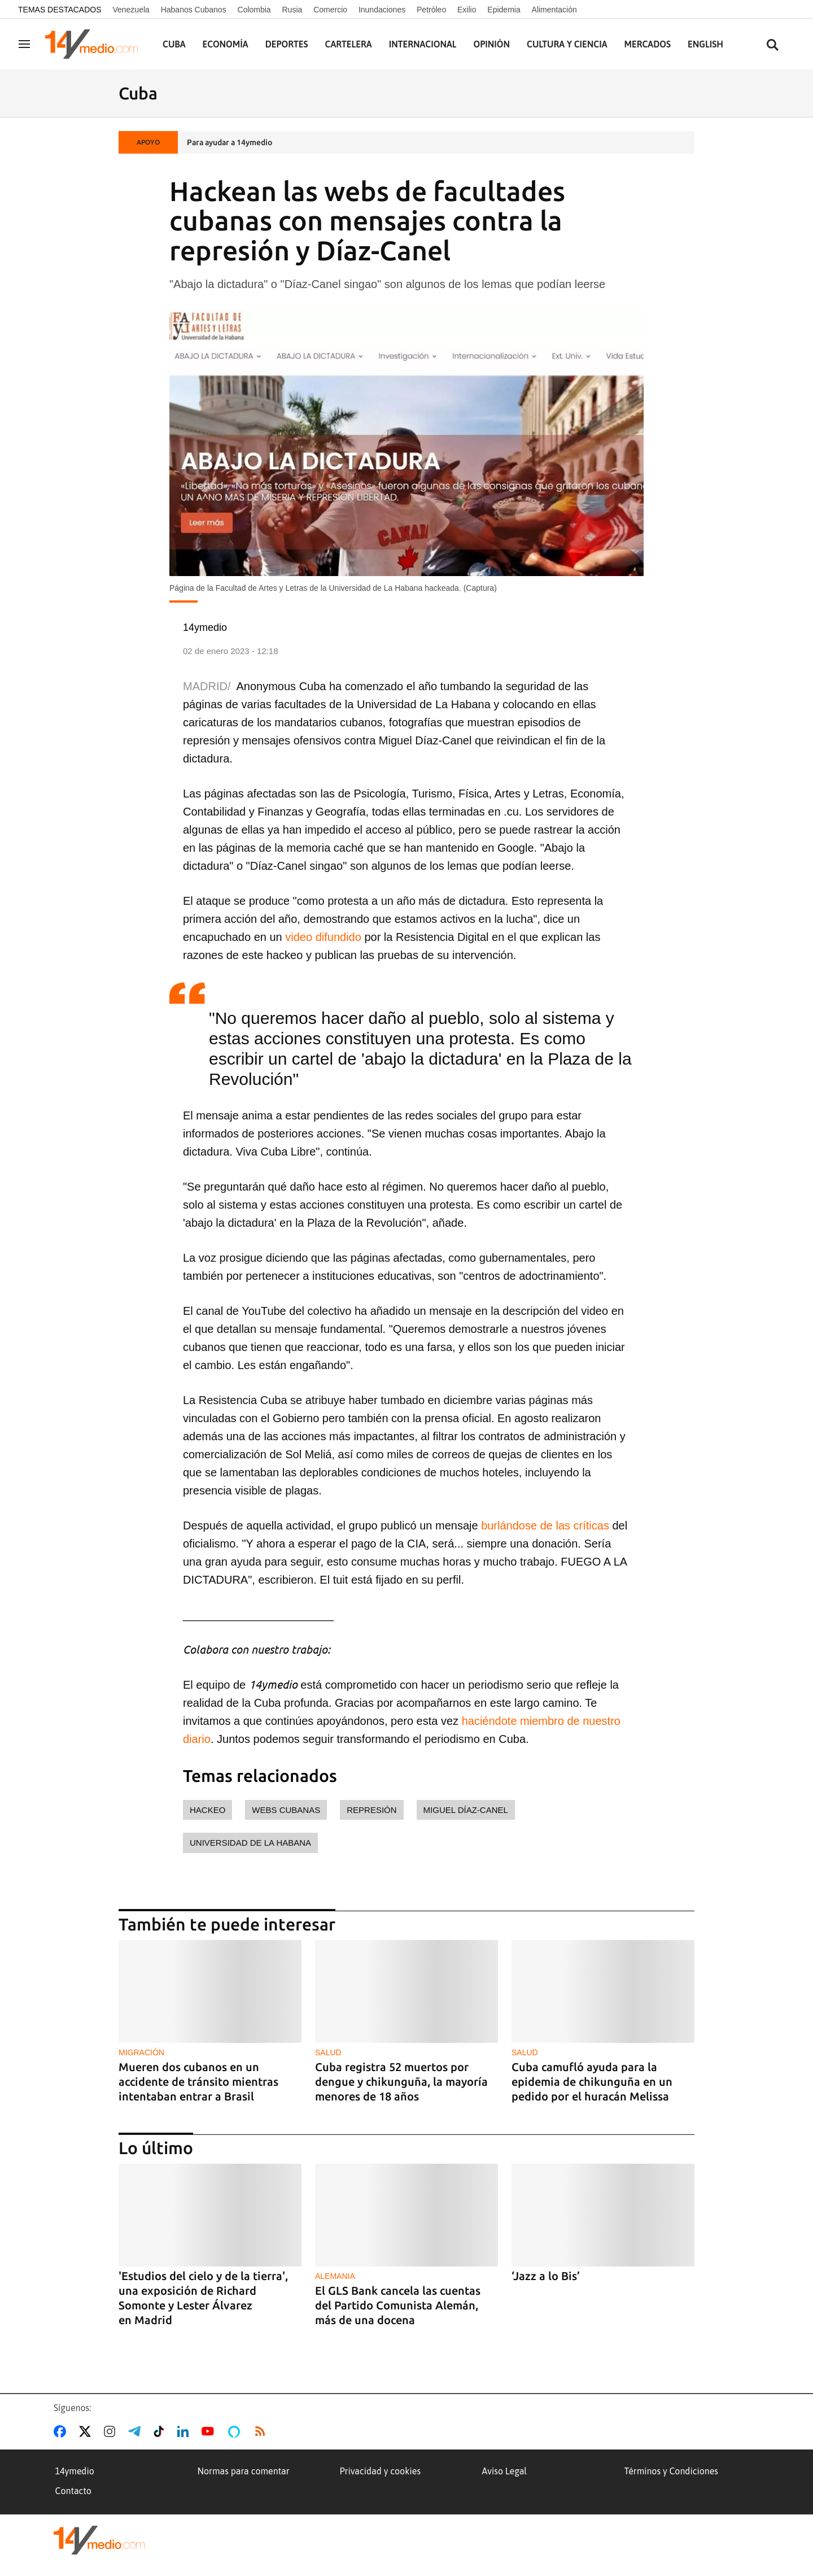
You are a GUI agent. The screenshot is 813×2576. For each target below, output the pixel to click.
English (705, 44)
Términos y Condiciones (671, 2471)
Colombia (254, 9)
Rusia (292, 9)
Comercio (330, 9)
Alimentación (554, 9)
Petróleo (431, 9)
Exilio (466, 9)
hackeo (207, 1810)
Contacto (73, 2491)
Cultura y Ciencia (567, 44)
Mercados (647, 44)
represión (371, 1810)
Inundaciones (382, 9)
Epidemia (503, 9)
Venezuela (130, 9)
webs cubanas (286, 1810)
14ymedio (74, 2471)
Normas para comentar (244, 2471)
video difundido (323, 937)
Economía (225, 44)
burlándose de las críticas (545, 1525)
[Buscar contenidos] (772, 45)
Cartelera (348, 44)
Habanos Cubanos (193, 9)
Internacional (423, 44)
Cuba (174, 44)
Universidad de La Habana (250, 1842)
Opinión (491, 44)
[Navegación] (24, 44)
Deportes (286, 44)
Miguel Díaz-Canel (465, 1810)
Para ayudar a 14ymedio (229, 142)
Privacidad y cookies (380, 2471)
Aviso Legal (504, 2471)
